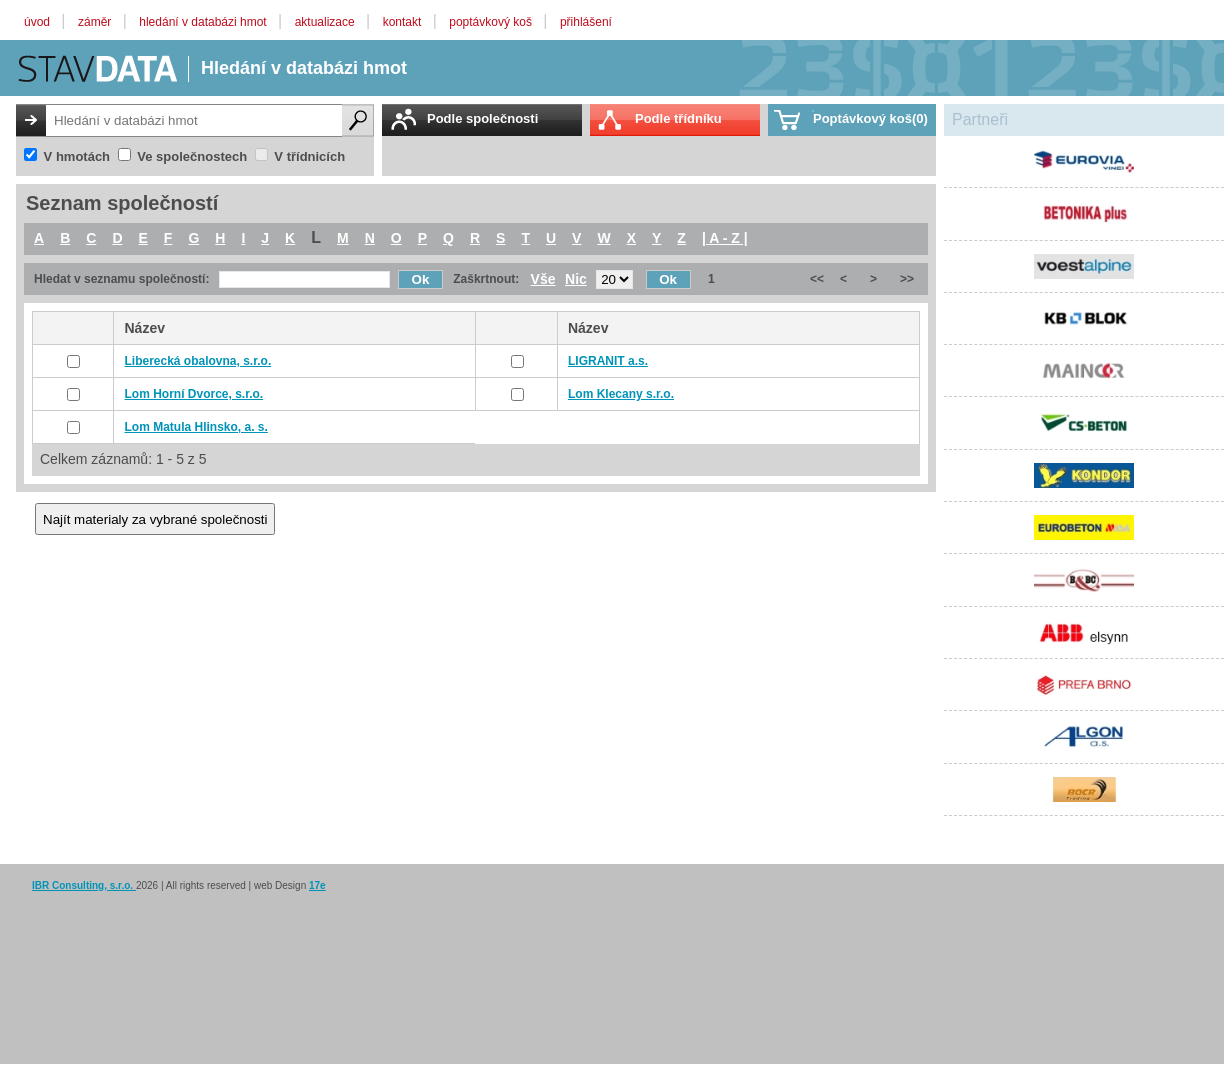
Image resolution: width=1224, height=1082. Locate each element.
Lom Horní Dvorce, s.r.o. (193, 394)
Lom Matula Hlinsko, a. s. (195, 427)
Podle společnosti (482, 118)
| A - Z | (725, 238)
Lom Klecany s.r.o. (621, 394)
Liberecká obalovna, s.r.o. (197, 361)
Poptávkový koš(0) (870, 118)
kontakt (404, 22)
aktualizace (326, 22)
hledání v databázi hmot (204, 22)
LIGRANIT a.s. (608, 361)
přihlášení (586, 22)
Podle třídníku (678, 118)
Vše (543, 279)
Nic (576, 279)
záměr (96, 22)
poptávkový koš (492, 22)
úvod (38, 22)
